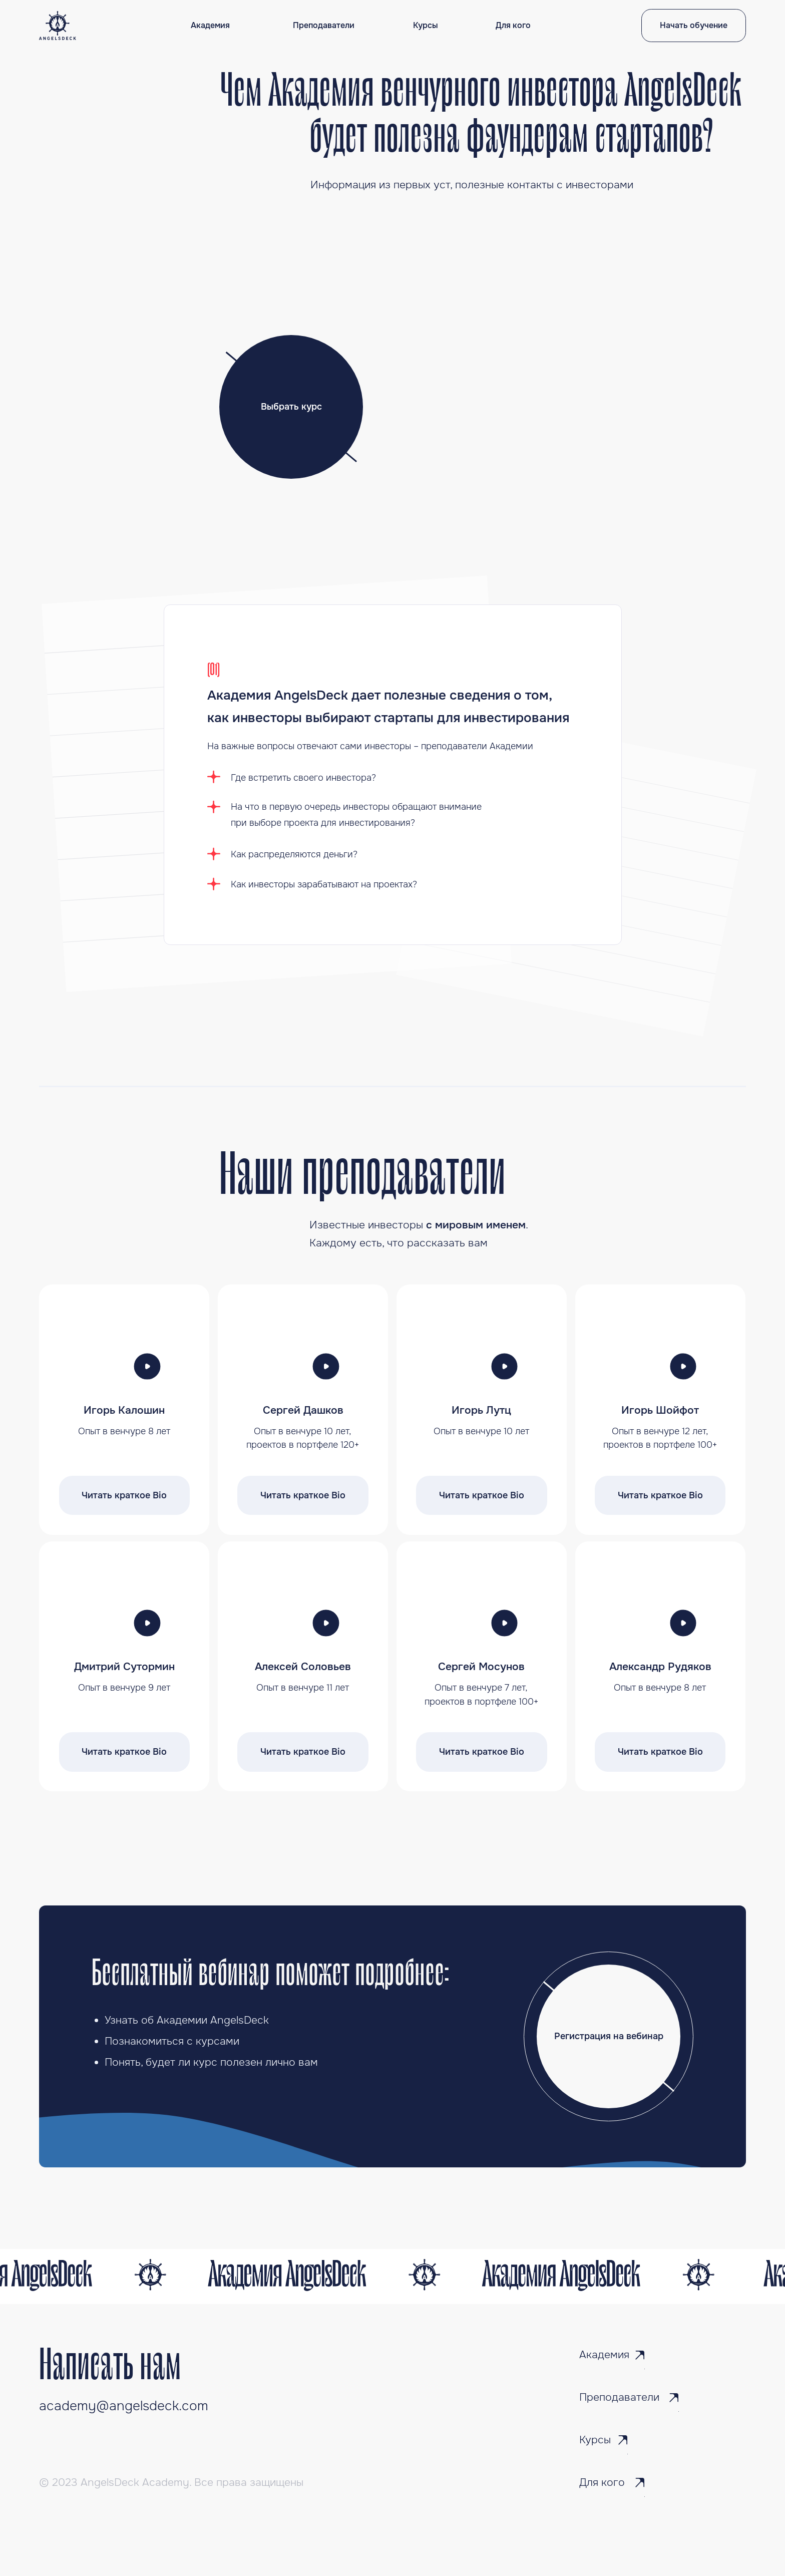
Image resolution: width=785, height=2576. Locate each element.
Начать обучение (693, 26)
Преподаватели (323, 26)
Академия (210, 26)
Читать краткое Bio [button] (124, 1495)
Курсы (425, 26)
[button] (147, 1366)
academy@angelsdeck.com (123, 2406)
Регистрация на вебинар (608, 2036)
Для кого (513, 26)
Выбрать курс (291, 407)
